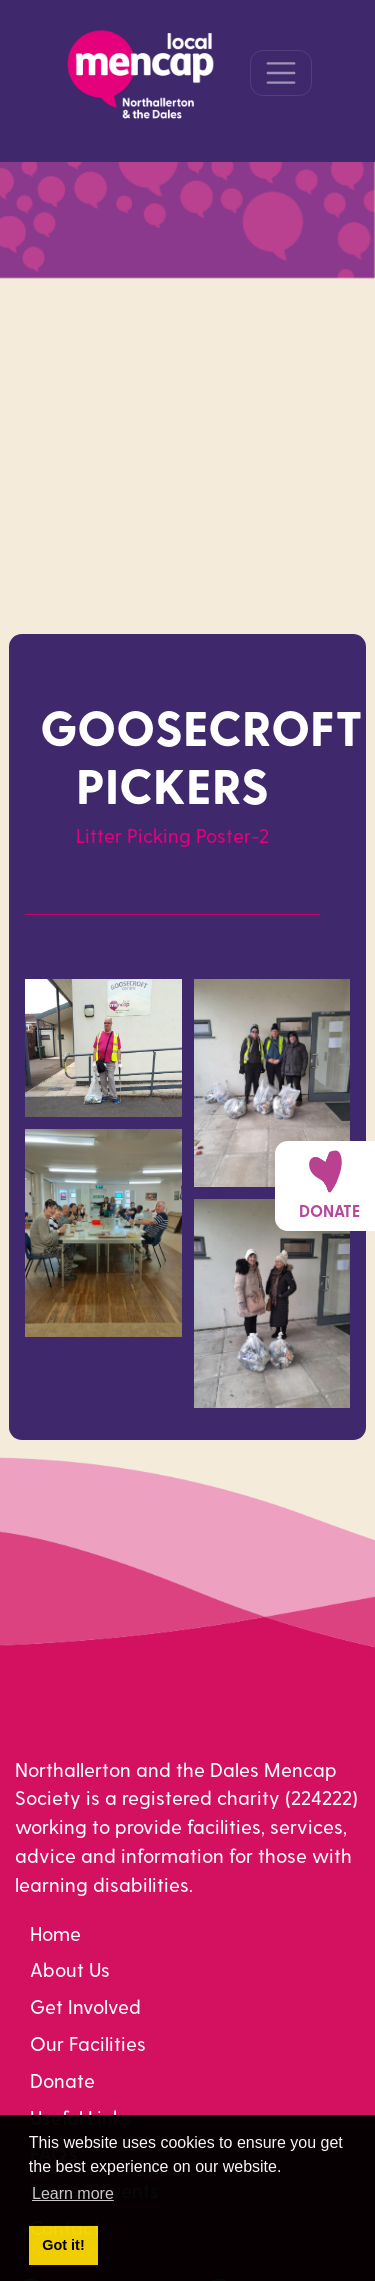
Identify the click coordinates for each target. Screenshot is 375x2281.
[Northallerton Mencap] (141, 70)
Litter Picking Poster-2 (172, 835)
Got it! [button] (63, 2245)
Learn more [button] (73, 2193)
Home (55, 1933)
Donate (62, 2080)
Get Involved (85, 2006)
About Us (70, 1969)
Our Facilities (88, 2043)
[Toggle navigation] (281, 73)
